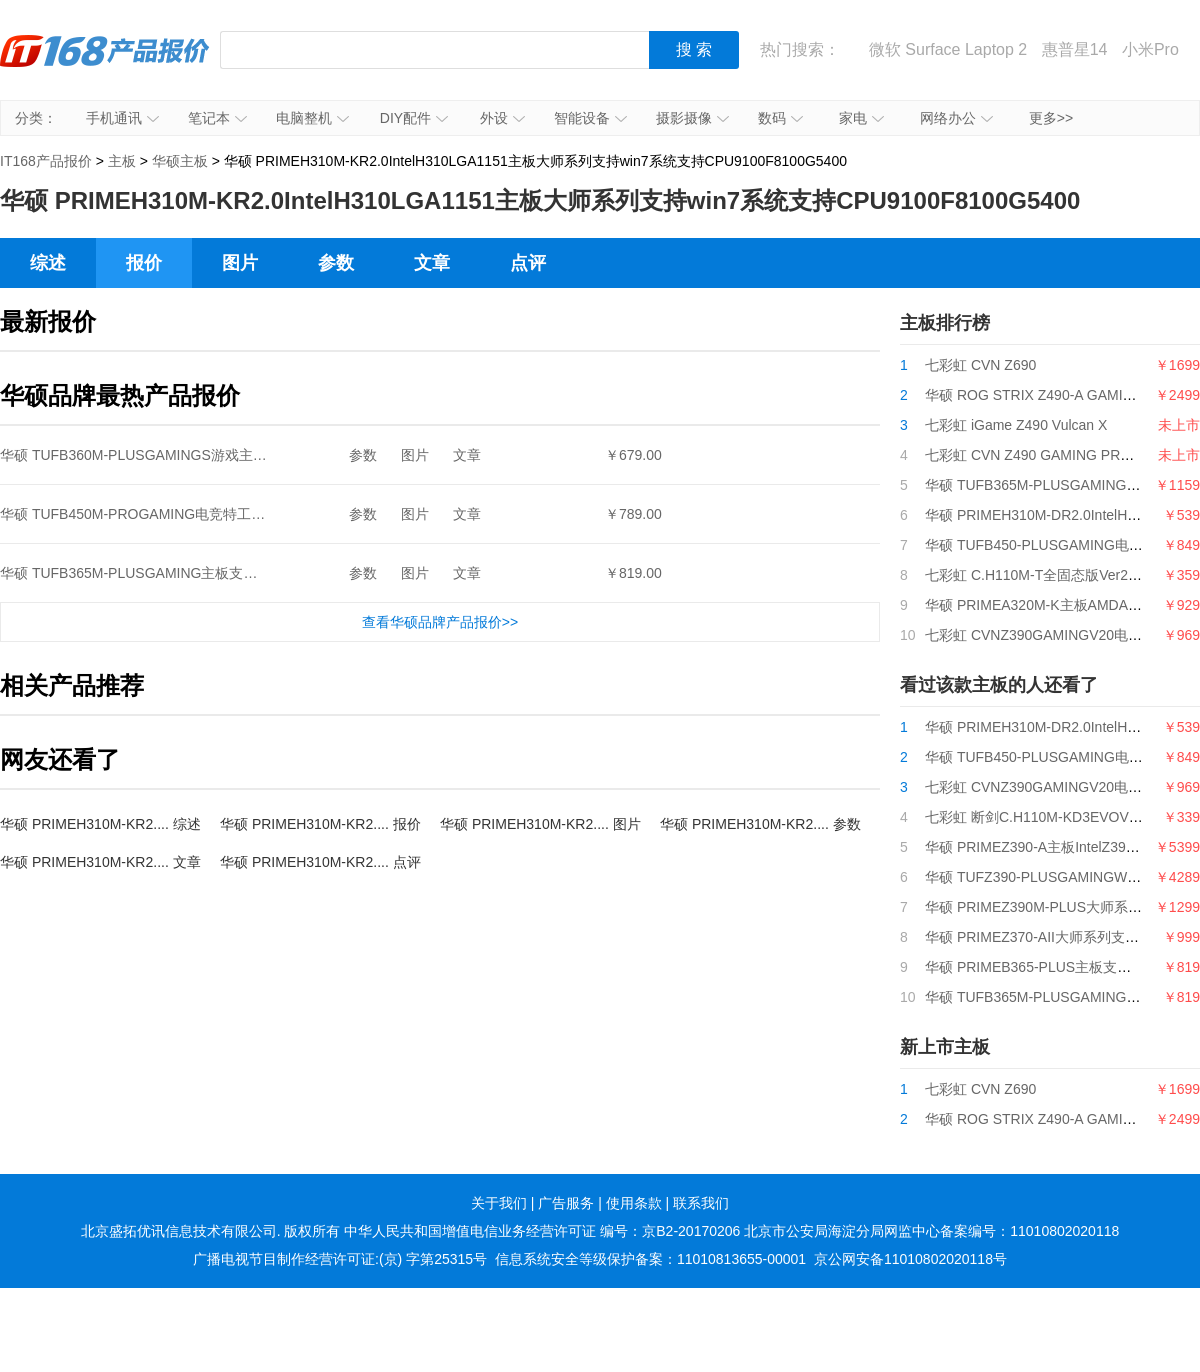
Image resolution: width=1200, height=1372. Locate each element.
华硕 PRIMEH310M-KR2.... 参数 (760, 824)
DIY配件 (414, 118)
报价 (144, 263)
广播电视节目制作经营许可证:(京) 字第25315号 (340, 1259)
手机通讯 (122, 118)
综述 (48, 263)
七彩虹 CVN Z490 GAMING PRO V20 (1042, 455)
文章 (432, 263)
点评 (528, 263)
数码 (780, 118)
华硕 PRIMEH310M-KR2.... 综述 (100, 824)
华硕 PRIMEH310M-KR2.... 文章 (100, 862)
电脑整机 (312, 118)
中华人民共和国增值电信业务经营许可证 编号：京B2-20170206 (542, 1231)
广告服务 (566, 1203)
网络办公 (956, 118)
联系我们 (701, 1203)
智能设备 (590, 118)
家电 (861, 118)
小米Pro (1150, 49)
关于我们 (499, 1203)
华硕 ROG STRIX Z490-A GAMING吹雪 (1048, 395)
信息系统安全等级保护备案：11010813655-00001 (650, 1259)
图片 (240, 263)
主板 (122, 161)
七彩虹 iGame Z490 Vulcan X (1016, 425)
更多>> (1051, 118)
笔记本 (217, 118)
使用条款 (634, 1203)
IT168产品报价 (105, 65)
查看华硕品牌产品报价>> (440, 622)
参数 (336, 263)
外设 (502, 118)
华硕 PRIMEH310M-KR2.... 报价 (320, 824)
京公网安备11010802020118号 (910, 1259)
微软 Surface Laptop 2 (948, 49)
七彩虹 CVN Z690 (980, 365)
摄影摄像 (692, 118)
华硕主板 (180, 161)
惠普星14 (1075, 49)
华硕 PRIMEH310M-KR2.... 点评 (320, 862)
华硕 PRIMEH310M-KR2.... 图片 (540, 824)
